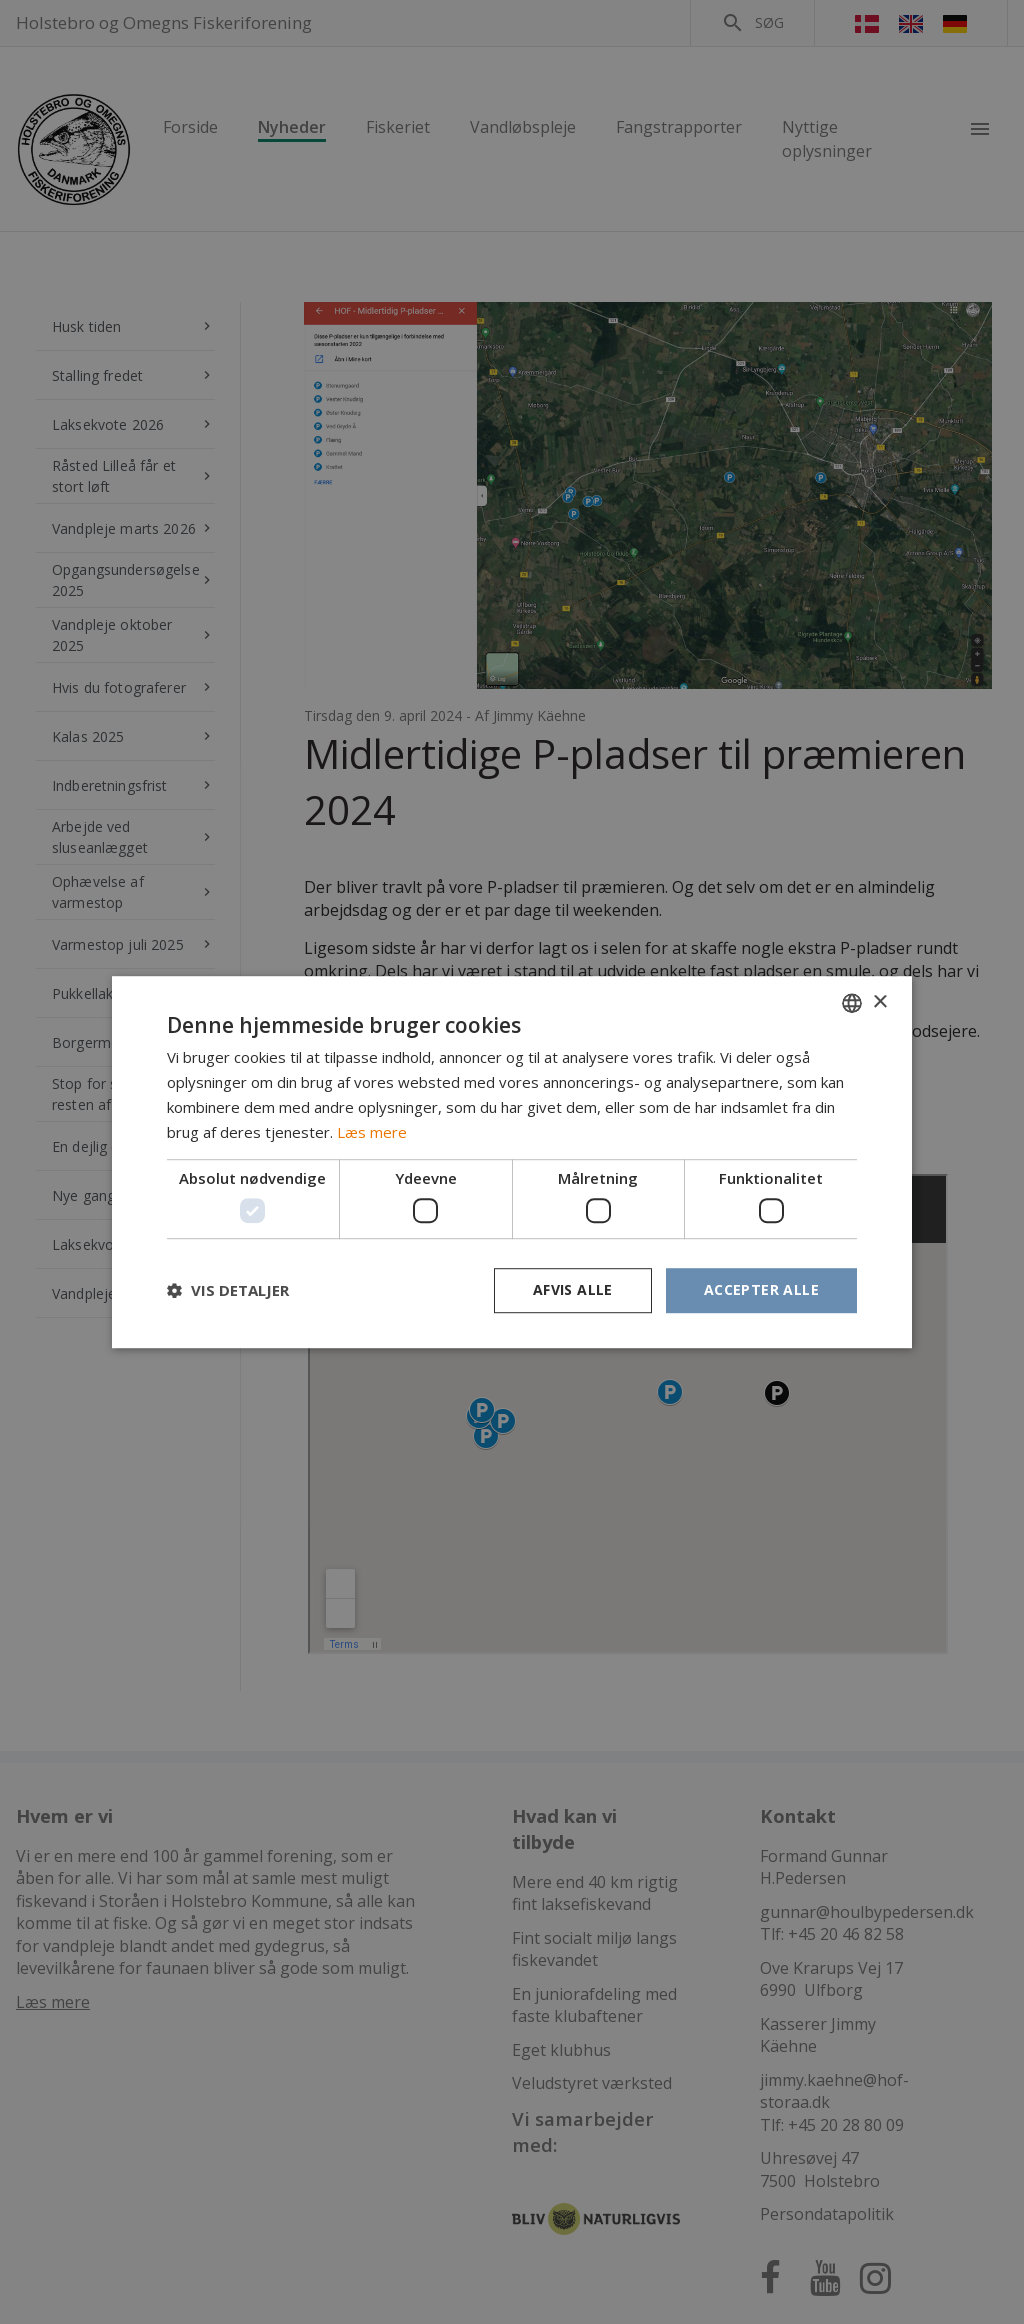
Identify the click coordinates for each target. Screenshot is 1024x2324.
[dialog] (512, 1162)
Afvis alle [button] (573, 1289)
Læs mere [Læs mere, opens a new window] (372, 1132)
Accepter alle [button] (761, 1289)
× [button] (879, 1002)
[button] (228, 1290)
